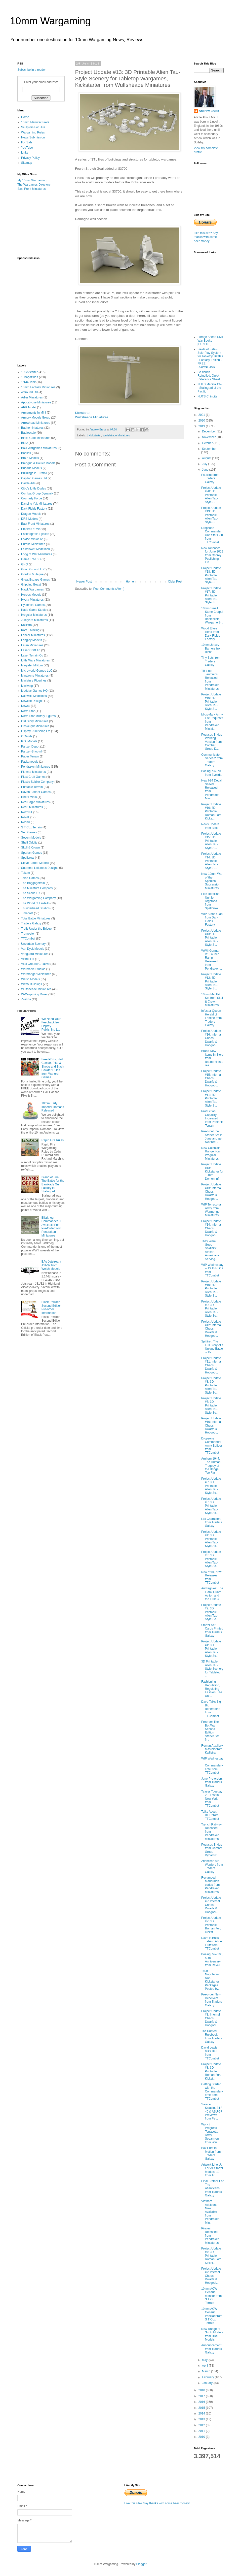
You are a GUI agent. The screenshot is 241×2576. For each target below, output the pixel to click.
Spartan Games (31, 852)
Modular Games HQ (34, 690)
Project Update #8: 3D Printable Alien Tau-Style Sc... (211, 1385)
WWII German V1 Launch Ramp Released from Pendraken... (211, 959)
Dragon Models (31, 514)
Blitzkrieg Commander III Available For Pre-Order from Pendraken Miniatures (51, 1226)
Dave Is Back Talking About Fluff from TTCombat (212, 1943)
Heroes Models (31, 594)
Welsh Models (30, 979)
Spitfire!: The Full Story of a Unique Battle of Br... (212, 1347)
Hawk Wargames (32, 589)
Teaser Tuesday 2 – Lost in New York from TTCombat (211, 1799)
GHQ (24, 564)
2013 (202, 2419)
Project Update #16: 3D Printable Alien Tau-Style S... (211, 702)
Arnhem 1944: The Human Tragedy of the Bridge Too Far (211, 1466)
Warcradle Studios (33, 969)
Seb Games (29, 832)
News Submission (33, 137)
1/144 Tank (28, 382)
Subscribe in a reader (31, 69)
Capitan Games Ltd (34, 478)
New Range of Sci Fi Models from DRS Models (212, 2334)
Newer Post (84, 581)
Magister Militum (32, 665)
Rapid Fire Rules (52, 1140)
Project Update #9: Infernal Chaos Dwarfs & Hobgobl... (211, 1905)
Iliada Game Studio (33, 610)
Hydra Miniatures (32, 599)
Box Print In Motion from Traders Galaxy (211, 2153)
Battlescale (28, 432)
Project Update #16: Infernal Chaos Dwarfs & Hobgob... (211, 1038)
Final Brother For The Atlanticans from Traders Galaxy (212, 2188)
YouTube (27, 147)
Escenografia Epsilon (35, 534)
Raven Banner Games (36, 792)
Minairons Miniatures (35, 675)
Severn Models (31, 837)
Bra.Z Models (30, 458)
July (205, 464)
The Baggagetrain (33, 883)
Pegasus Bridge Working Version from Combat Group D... (211, 742)
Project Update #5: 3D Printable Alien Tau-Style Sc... (211, 1506)
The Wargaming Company (38, 898)
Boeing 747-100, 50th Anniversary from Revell (212, 1960)
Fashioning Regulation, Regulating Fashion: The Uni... (211, 1689)
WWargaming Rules (34, 994)
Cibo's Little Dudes (33, 488)
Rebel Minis (29, 797)
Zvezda (26, 999)
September (209, 449)
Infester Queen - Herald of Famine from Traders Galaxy (212, 1018)
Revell (25, 817)
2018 (202, 2390)
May (205, 2360)
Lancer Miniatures (33, 635)
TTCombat (28, 938)
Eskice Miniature (32, 539)
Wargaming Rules (33, 132)
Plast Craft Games (33, 777)
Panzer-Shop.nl (31, 751)
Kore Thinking (30, 630)
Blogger (141, 2564)
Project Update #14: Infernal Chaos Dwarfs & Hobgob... (211, 1228)
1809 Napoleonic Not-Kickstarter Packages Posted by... (210, 1979)
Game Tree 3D (31, 559)
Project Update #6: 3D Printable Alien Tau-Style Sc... (211, 1486)
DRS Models (29, 519)
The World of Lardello (35, 903)
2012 (202, 2425)
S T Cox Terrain (31, 827)
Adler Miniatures (32, 397)
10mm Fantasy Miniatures (38, 387)
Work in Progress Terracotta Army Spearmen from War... (210, 2133)
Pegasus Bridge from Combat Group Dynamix (211, 1850)
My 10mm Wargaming (31, 180)
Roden (25, 822)
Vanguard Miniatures (34, 954)
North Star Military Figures (38, 716)
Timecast (27, 913)
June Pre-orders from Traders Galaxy (212, 1782)
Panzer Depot (30, 746)
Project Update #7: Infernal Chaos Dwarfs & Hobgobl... (211, 2276)
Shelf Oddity (29, 842)
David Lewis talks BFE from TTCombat (210, 2053)
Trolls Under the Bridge (36, 928)
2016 (202, 2402)
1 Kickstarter (93, 435)
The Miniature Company (37, 888)
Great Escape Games (35, 579)
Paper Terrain (30, 756)
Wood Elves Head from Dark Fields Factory (210, 634)
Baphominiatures (32, 427)
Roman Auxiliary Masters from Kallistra (212, 1749)
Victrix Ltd (27, 959)
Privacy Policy (30, 158)
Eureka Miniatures (33, 544)
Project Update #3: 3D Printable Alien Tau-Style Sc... (211, 1559)
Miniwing (27, 685)
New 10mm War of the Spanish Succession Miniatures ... (212, 881)
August (207, 458)
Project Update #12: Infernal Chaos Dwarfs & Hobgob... (211, 1329)
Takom (25, 873)
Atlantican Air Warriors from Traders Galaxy (212, 1866)
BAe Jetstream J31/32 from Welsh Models (51, 1265)
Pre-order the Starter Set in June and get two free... (211, 1137)
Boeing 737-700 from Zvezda (211, 772)
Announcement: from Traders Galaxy (211, 2349)
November (209, 437)
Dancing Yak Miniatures (36, 503)
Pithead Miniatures (33, 772)
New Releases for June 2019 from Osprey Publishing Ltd (212, 555)
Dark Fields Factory (34, 508)
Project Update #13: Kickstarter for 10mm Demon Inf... (212, 1171)
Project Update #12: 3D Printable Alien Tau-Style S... (211, 981)
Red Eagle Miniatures (35, 802)
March (206, 2371)
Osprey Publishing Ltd (35, 731)
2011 (202, 2431)
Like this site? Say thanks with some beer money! (206, 237)
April (205, 2365)
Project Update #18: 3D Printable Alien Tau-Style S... (211, 575)
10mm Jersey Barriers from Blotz (211, 648)
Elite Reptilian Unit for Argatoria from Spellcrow (210, 901)
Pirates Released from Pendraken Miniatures (210, 2236)
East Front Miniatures (31, 189)
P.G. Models (29, 741)
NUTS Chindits (207, 396)
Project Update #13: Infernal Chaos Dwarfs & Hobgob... (211, 1192)
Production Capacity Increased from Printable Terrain (212, 1118)
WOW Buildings (31, 984)
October (207, 443)
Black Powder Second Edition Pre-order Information (51, 1307)
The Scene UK (30, 893)
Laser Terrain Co (32, 655)
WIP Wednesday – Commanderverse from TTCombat (212, 1766)
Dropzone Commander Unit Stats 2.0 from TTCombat (212, 535)
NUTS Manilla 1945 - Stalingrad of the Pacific (210, 388)
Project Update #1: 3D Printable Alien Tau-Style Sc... (211, 1649)
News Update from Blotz (210, 825)
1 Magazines (29, 377)
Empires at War (31, 529)
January (207, 2383)
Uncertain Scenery (33, 944)
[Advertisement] (42, 223)
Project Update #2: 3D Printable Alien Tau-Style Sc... (211, 1612)
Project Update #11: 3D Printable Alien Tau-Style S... (211, 1098)
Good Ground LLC (33, 569)
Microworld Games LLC (36, 670)
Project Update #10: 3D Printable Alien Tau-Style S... (211, 1289)
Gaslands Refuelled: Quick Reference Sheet (209, 375)
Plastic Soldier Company (37, 781)
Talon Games (30, 878)
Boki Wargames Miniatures (39, 448)
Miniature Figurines (33, 680)
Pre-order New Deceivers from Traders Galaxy (211, 2000)
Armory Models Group (35, 417)
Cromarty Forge (31, 498)
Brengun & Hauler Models (38, 463)
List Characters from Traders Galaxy (211, 1522)
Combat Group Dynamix (37, 493)
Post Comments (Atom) (108, 588)
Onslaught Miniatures (35, 726)
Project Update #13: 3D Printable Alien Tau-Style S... (211, 938)
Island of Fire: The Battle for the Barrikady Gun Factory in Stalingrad (52, 1184)
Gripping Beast (31, 584)
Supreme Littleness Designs (39, 868)
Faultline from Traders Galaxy (210, 478)
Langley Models (31, 640)
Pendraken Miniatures (35, 766)
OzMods (26, 736)
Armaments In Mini (33, 412)
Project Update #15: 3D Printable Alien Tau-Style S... (211, 841)
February (208, 2377)
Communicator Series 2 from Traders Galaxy (212, 760)
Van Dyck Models (32, 948)
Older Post (175, 581)
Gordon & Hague (32, 574)
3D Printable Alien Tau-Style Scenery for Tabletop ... (212, 1669)
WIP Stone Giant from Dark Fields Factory (212, 919)
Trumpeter (28, 933)
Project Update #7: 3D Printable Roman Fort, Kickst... (211, 2256)
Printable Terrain (32, 787)
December (209, 431)
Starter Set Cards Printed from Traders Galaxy (212, 1630)
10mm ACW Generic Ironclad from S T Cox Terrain (211, 2316)
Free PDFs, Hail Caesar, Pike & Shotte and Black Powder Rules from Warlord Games (52, 1068)
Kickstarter (82, 413)
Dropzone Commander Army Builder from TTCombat (211, 1446)
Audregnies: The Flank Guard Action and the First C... (212, 1594)
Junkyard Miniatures (34, 620)
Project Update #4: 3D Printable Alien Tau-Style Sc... (211, 1539)
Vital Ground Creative (35, 964)
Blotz (24, 443)
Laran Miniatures (32, 645)
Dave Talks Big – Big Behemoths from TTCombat (212, 1709)
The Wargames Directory (33, 184)
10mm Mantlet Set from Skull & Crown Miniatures (212, 1000)
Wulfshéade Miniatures (91, 417)
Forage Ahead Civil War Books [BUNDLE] (210, 340)
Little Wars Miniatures (35, 660)
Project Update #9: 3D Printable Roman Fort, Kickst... (211, 1925)
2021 (202, 415)
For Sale (26, 142)
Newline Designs (32, 701)
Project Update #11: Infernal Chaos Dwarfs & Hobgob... (211, 1365)
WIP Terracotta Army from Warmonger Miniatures (211, 1210)
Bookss (26, 453)
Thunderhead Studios (35, 908)
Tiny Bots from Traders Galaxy (210, 661)
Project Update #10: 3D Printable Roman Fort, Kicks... (211, 811)
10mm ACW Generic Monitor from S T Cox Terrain (211, 2296)
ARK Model (28, 407)
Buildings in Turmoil (34, 473)
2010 (202, 2437)
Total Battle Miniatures (35, 918)
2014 (202, 2413)
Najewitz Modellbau (34, 696)
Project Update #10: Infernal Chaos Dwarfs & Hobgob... (211, 1426)
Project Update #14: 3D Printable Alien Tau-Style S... (211, 861)
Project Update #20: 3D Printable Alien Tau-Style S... (211, 495)
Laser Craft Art (30, 650)
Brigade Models (31, 468)
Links (24, 152)
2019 (202, 426)
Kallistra (26, 625)
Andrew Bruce (209, 111)
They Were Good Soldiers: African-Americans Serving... (210, 1250)
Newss (25, 706)
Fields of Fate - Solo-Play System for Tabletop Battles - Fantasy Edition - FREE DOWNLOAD (210, 358)
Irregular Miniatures (34, 615)
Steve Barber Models (35, 863)
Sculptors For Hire (33, 127)
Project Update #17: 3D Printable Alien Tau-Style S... (211, 595)
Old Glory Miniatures (34, 721)
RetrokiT (26, 812)
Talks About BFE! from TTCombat (210, 1815)
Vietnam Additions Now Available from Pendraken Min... (210, 2211)
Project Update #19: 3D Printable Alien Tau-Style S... (211, 515)
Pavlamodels (29, 761)
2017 (202, 2396)
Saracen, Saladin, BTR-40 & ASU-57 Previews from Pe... (212, 2111)
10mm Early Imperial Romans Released (52, 1107)
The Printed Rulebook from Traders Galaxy (211, 2036)
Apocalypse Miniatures (36, 402)
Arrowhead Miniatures (35, 422)
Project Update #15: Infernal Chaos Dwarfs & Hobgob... (211, 1078)
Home (130, 581)
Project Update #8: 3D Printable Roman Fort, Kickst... (211, 2071)
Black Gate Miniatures (35, 438)
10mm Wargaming (50, 20)
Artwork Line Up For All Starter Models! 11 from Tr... (212, 2170)
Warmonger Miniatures (36, 974)
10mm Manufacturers (35, 122)
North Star (28, 711)
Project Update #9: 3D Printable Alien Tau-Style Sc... (211, 1309)
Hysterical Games (33, 605)
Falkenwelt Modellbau (35, 549)
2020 (202, 420)
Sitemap (26, 162)
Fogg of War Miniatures (36, 554)
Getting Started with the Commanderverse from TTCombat (212, 2091)
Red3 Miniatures (32, 807)
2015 (202, 2408)
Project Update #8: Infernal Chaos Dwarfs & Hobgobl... (211, 2018)
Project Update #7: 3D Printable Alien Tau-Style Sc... (211, 1405)
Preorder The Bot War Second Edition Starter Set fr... (210, 1730)
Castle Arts (28, 483)
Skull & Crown (30, 847)
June (205, 469)
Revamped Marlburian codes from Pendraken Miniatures (210, 1885)
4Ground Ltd (29, 392)
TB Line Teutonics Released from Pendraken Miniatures (210, 679)
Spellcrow (27, 857)
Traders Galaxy (31, 923)
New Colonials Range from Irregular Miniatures (211, 1153)
